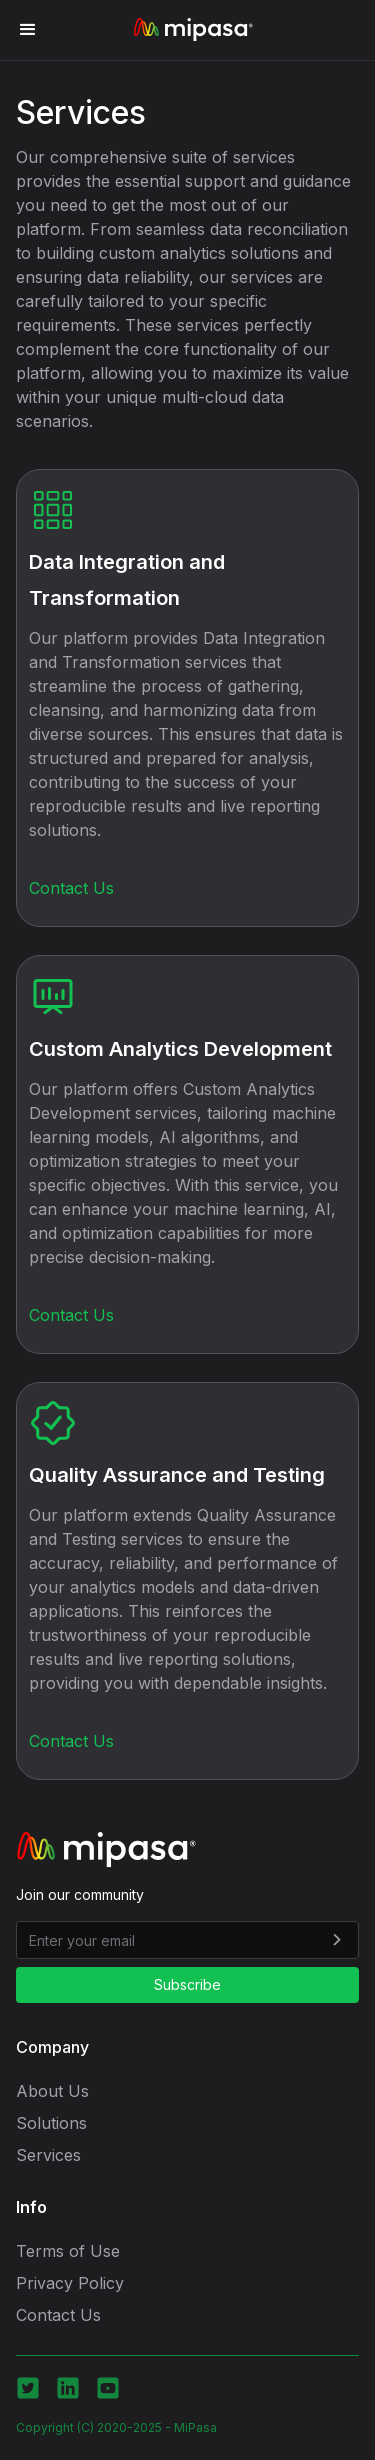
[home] (187, 30)
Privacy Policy (70, 2283)
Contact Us (71, 888)
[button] (28, 30)
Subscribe (187, 1984)
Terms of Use (68, 2251)
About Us (52, 2091)
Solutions (51, 2123)
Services (48, 2155)
